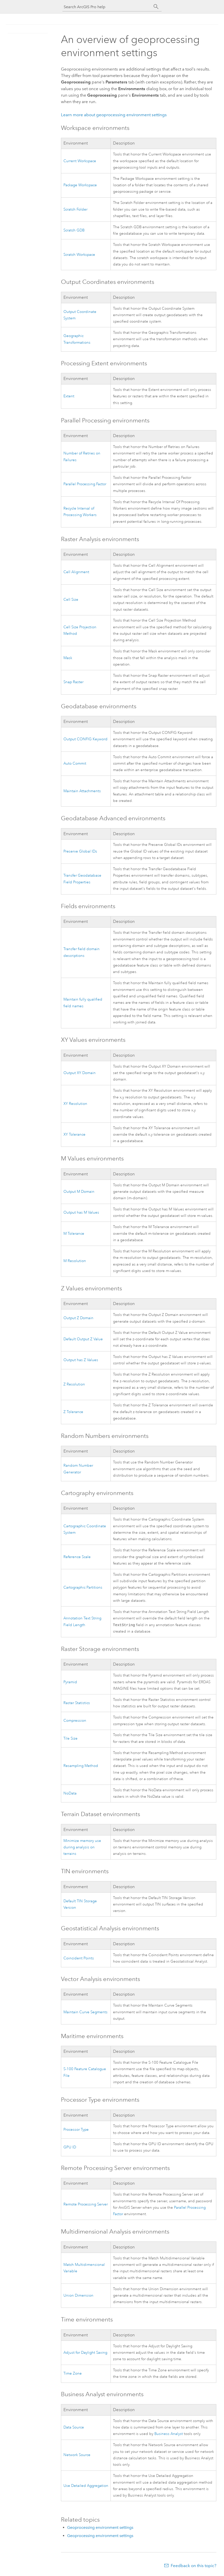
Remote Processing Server (85, 2205)
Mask (67, 658)
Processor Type (76, 2130)
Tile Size (70, 1739)
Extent (68, 396)
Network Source (76, 2455)
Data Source (73, 2428)
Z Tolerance (73, 1412)
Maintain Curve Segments (85, 2012)
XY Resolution (75, 1103)
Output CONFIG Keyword (85, 739)
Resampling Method (80, 1766)
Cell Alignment (76, 572)
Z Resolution (74, 1384)
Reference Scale (77, 1557)
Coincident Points (78, 1958)
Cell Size (70, 599)
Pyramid (70, 1682)
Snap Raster (73, 682)
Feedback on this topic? (193, 2566)
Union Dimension (78, 2296)
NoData (70, 1794)
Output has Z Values (80, 1360)
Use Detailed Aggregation (85, 2486)
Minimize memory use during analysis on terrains (82, 1848)
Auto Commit (74, 763)
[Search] (156, 6)
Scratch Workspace (79, 254)
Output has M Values (81, 1212)
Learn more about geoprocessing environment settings (114, 114)
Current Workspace (79, 161)
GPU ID (69, 2147)
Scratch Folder (75, 209)
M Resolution (74, 1261)
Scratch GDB (73, 230)
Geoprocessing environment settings (100, 2528)
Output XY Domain (79, 1073)
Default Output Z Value (83, 1339)
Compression (74, 1721)
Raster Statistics (76, 1703)
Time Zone (72, 2374)
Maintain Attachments (82, 791)
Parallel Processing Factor (84, 484)
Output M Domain (78, 1191)
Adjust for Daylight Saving (85, 2353)
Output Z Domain (78, 1318)
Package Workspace (80, 185)
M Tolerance (73, 1233)
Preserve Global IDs (80, 851)
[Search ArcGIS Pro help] (107, 6)
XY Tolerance (74, 1134)
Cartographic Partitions (82, 1587)
